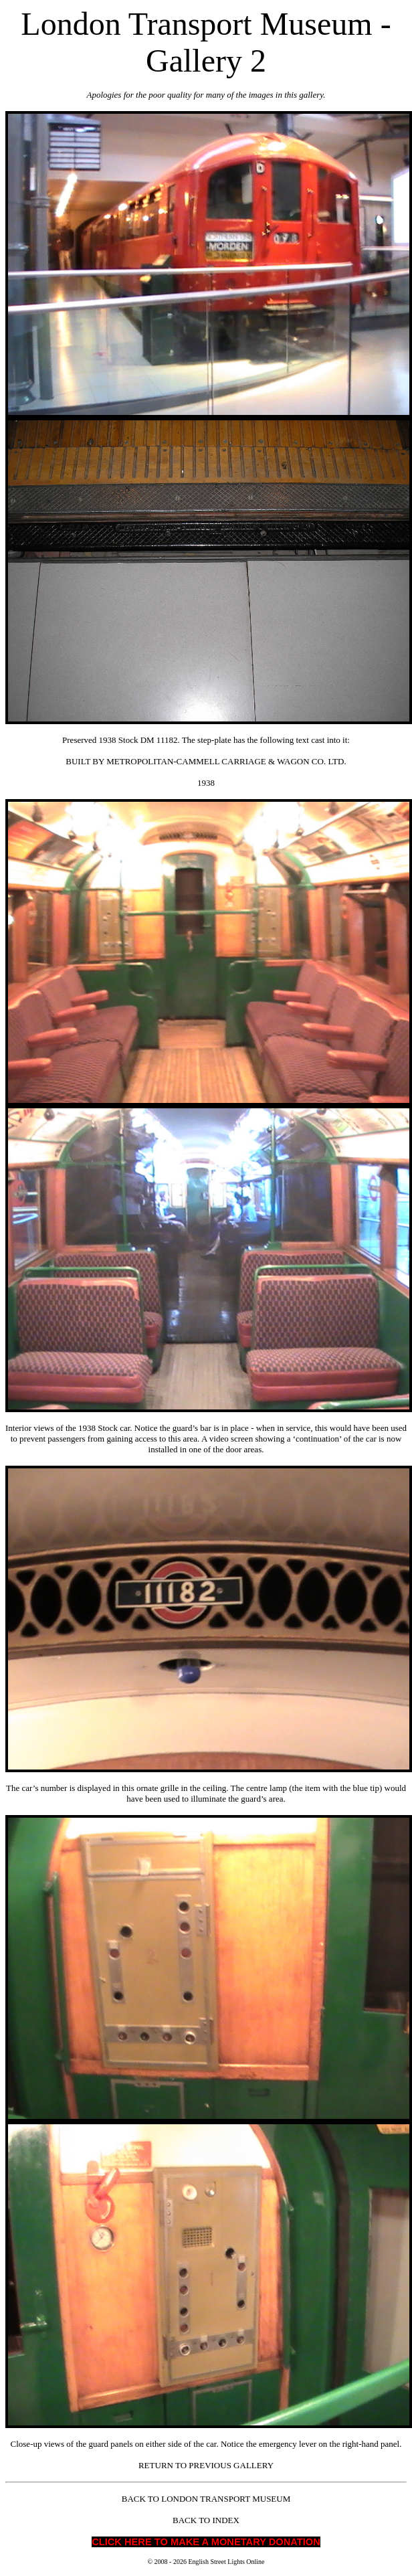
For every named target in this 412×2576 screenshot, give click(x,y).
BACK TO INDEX (206, 2520)
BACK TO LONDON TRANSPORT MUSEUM (206, 2499)
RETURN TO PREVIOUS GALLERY (206, 2465)
